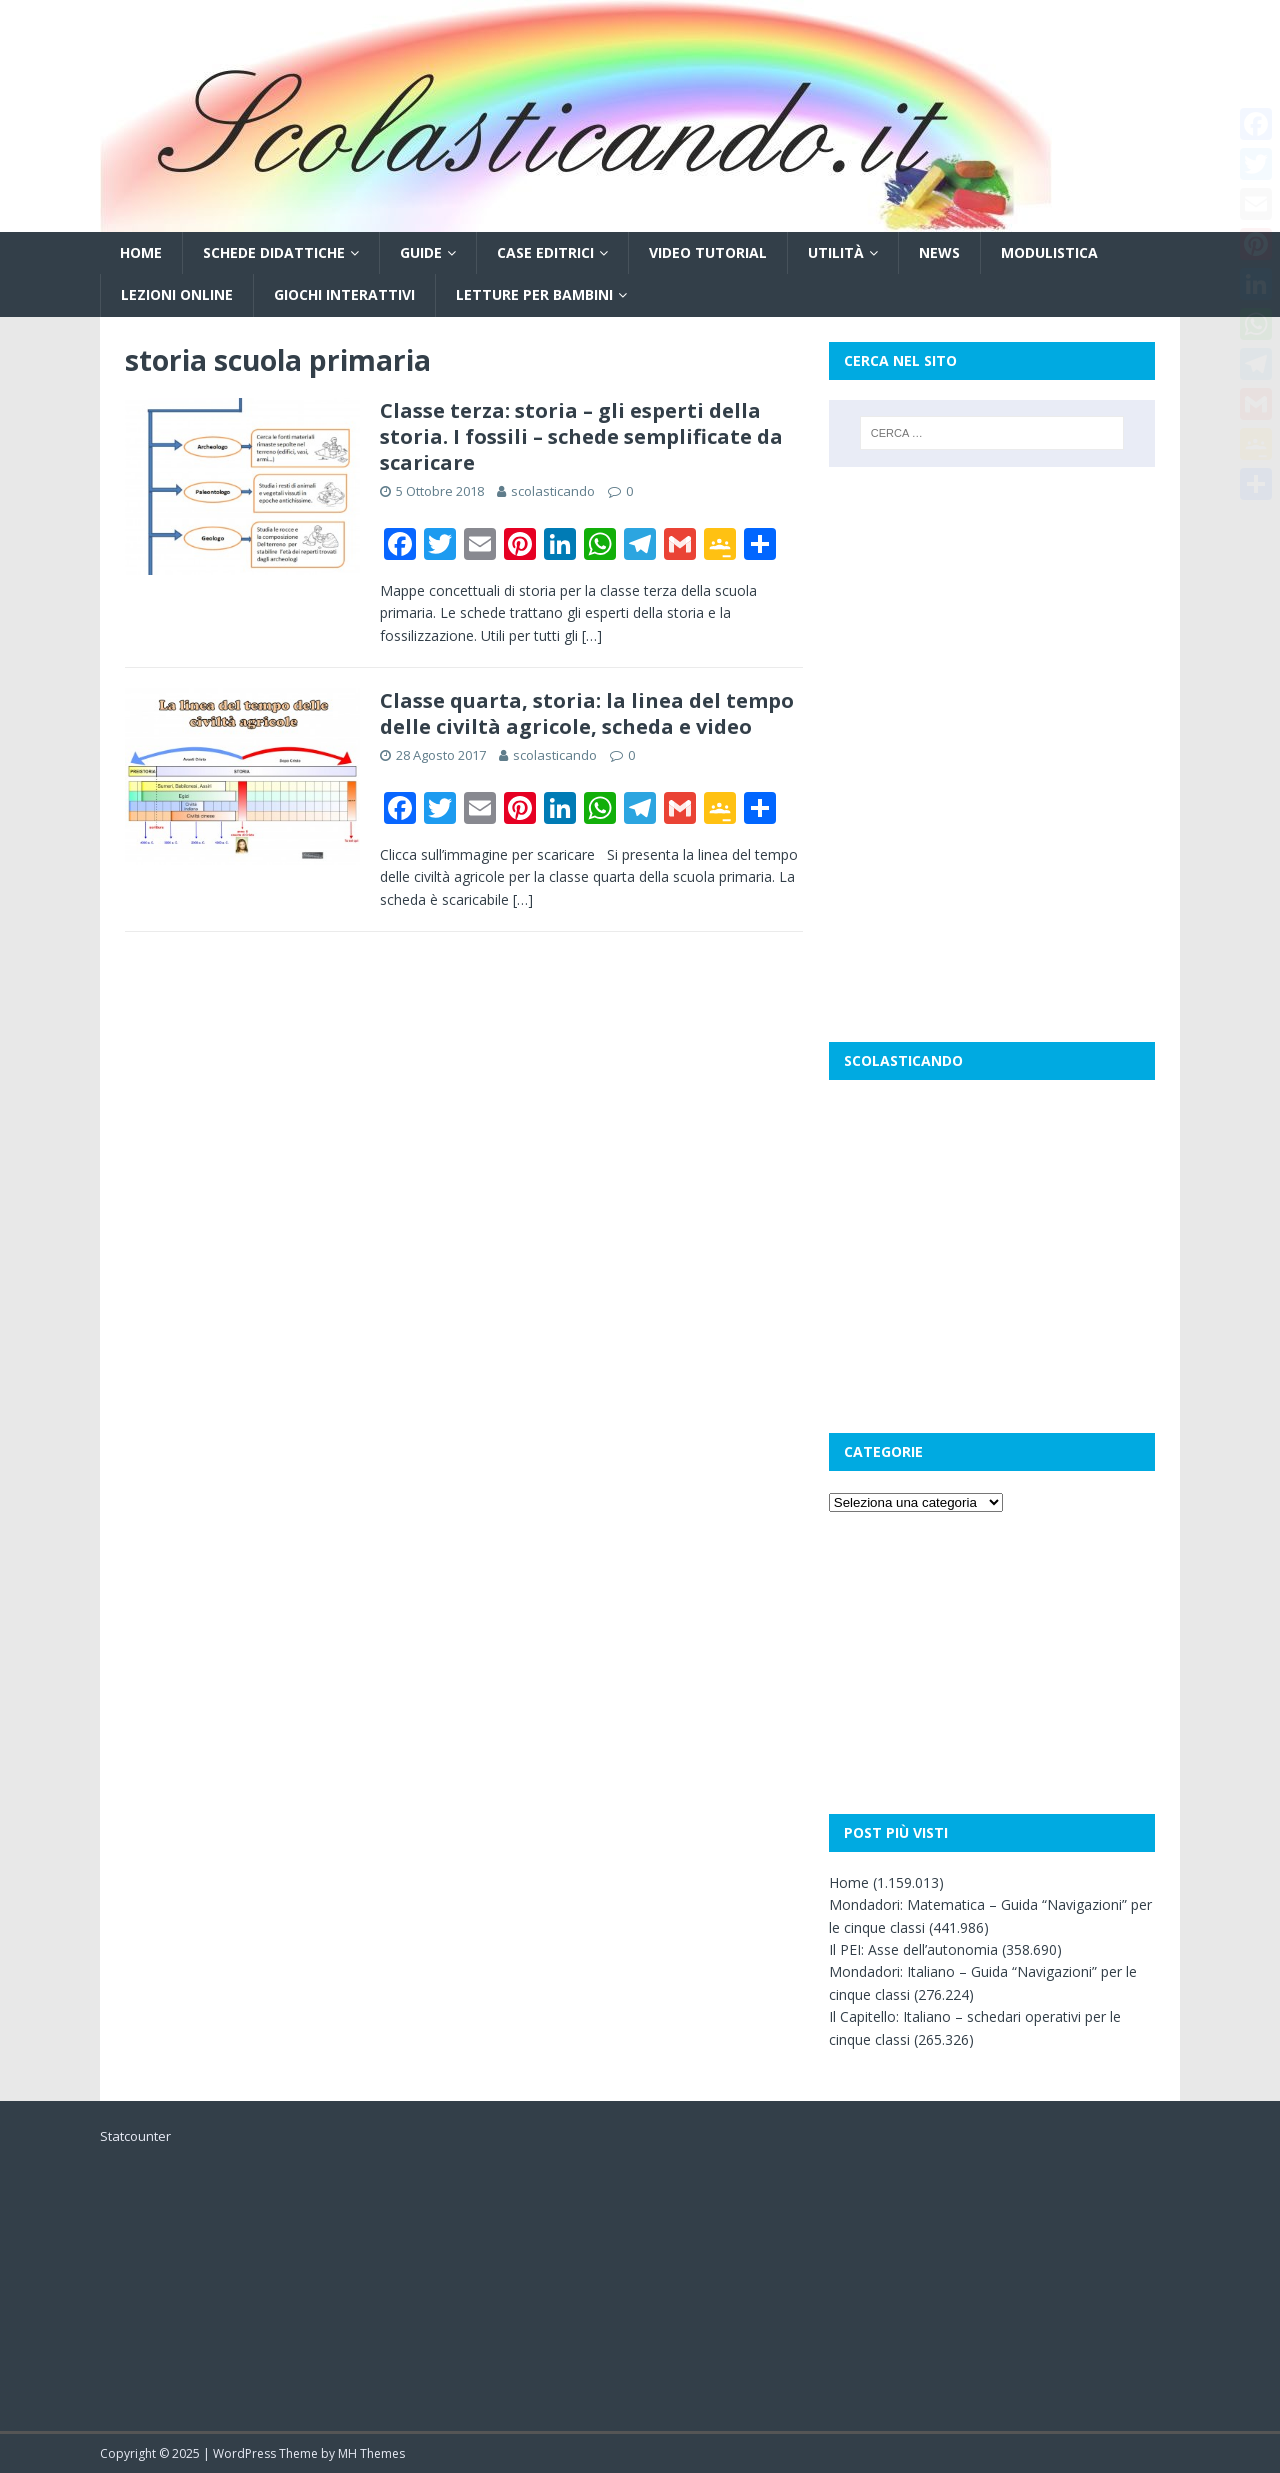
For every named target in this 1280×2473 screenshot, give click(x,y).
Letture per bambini (534, 294)
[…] (592, 635)
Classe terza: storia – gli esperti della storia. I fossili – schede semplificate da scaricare (581, 436)
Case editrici (545, 252)
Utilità (836, 252)
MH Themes (371, 2453)
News (939, 252)
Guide (421, 252)
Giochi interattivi (344, 294)
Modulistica (1049, 252)
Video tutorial (708, 252)
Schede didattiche (274, 252)
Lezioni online (177, 294)
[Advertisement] (992, 617)
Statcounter (135, 2136)
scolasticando (553, 491)
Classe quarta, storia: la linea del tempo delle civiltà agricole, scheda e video (587, 713)
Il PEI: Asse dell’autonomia (913, 1949)
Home (141, 252)
